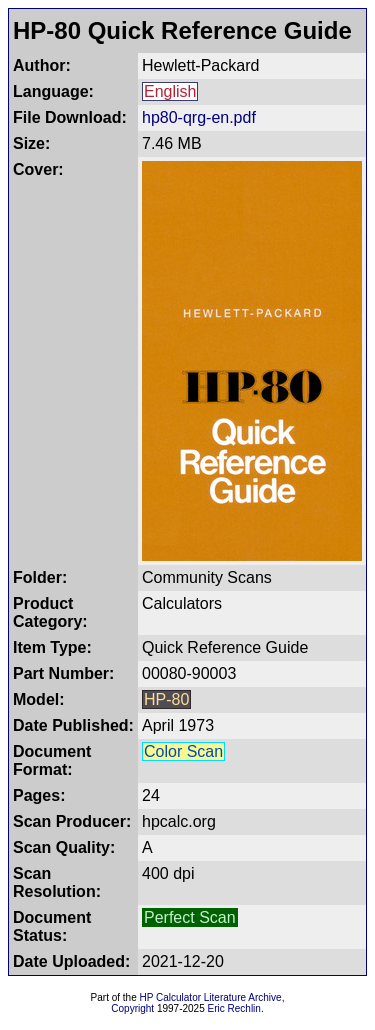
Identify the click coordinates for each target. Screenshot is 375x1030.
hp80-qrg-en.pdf (199, 117)
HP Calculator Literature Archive (211, 997)
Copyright (132, 1008)
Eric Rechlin (234, 1008)
